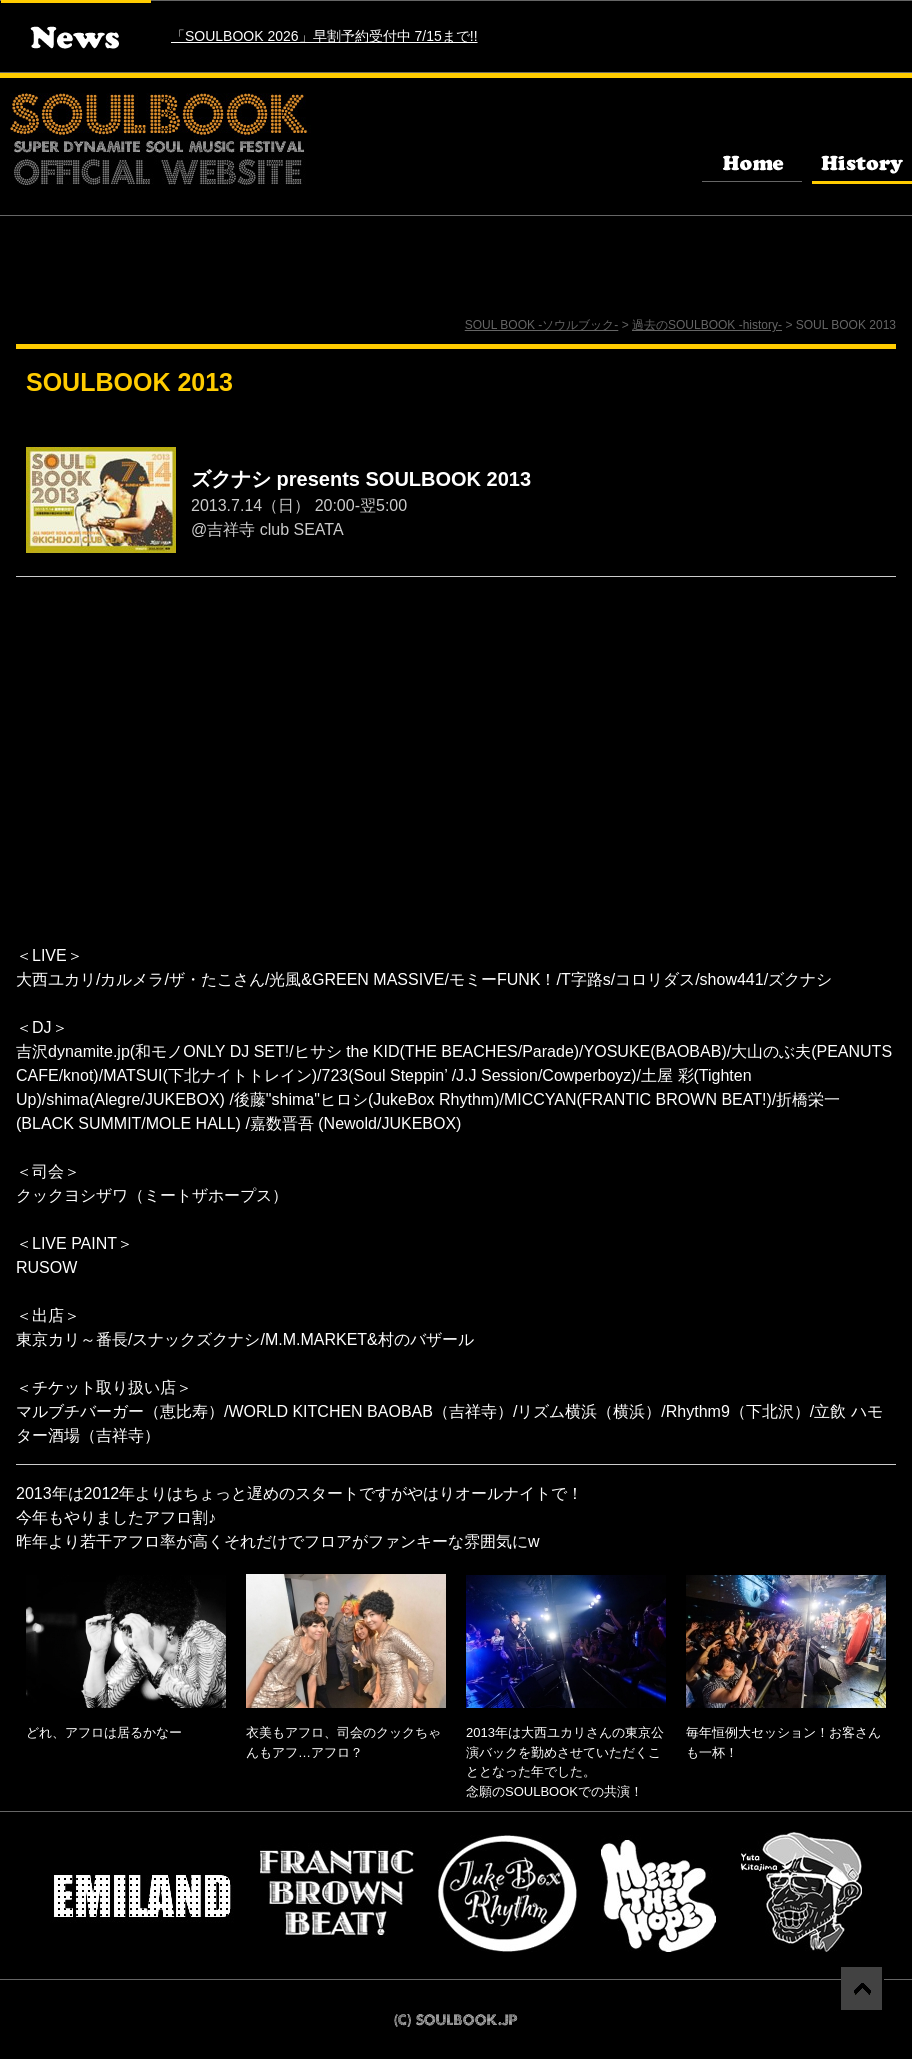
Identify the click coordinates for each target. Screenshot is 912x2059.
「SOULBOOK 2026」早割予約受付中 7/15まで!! (324, 36)
